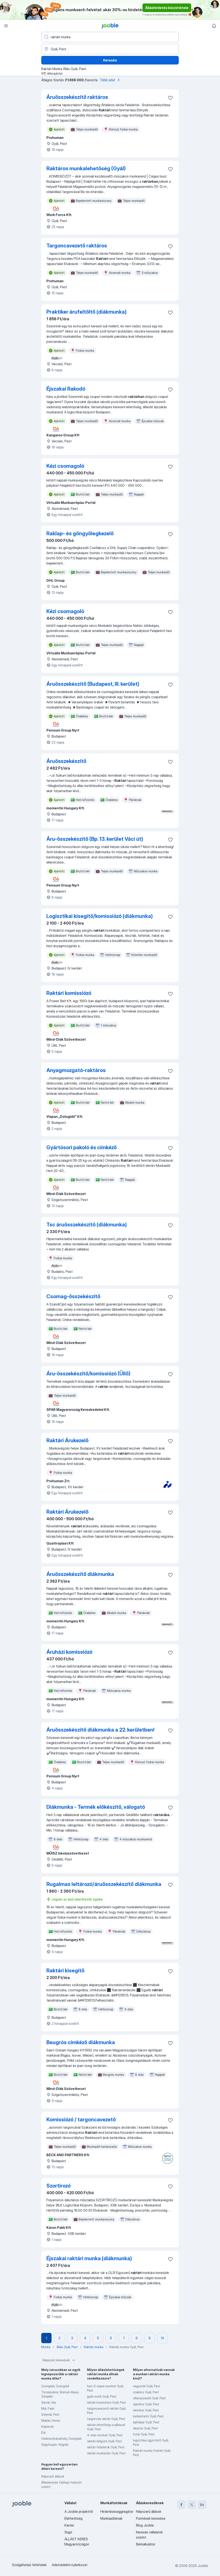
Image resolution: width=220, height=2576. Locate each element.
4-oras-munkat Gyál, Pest (105, 2435)
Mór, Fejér (47, 2408)
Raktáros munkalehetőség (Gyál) (86, 168)
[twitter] (191, 2504)
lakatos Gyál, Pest (145, 2428)
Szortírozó (58, 2186)
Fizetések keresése (150, 2518)
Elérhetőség (73, 2518)
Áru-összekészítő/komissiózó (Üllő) (88, 1373)
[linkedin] (202, 2504)
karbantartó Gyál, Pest (148, 2416)
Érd (43, 2432)
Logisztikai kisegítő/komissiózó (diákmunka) (99, 916)
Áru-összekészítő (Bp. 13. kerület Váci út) (94, 839)
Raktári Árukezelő (67, 1440)
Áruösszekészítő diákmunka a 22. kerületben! (100, 1730)
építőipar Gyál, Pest (146, 2422)
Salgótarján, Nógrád (54, 2444)
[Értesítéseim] (214, 26)
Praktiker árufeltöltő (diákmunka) (86, 312)
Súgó (68, 2532)
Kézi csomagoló (65, 466)
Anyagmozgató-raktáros (76, 1070)
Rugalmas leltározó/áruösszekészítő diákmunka (103, 1884)
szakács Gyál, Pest (146, 2392)
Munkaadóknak (111, 2518)
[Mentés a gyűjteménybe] (170, 97)
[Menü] (6, 25)
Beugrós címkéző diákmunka (80, 2042)
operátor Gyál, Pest (146, 2404)
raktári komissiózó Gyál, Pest (106, 2402)
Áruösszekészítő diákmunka (80, 1574)
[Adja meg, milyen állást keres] (110, 37)
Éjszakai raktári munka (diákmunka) (89, 2258)
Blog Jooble (145, 2525)
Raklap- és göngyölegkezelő (80, 533)
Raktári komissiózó (68, 993)
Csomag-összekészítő (73, 1296)
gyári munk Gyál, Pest (101, 2396)
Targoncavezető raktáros (76, 245)
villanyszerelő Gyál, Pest (149, 2398)
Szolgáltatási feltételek (29, 2565)
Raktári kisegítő (65, 1970)
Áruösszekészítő (66, 761)
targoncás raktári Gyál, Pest (106, 2419)
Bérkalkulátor (145, 2544)
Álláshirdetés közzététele (166, 8)
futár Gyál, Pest (144, 2434)
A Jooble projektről (78, 2511)
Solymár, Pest (50, 2414)
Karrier (69, 2525)
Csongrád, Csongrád (55, 2386)
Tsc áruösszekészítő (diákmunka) (86, 1224)
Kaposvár (47, 2426)
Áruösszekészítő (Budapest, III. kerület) (92, 684)
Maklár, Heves (50, 2420)
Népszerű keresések (59, 2360)
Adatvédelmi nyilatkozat (69, 2565)
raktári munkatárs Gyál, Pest (106, 2453)
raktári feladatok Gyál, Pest (106, 2447)
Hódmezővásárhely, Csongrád (61, 2438)
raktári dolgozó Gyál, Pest (104, 2441)
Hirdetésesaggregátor (116, 2511)
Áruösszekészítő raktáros (77, 97)
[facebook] (181, 2504)
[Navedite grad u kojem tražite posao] (110, 49)
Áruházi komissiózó (69, 1652)
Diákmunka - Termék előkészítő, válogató (95, 1807)
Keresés (110, 60)
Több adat (110, 80)
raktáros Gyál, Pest (146, 2410)
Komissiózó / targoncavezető (81, 2119)
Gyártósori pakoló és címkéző (81, 1147)
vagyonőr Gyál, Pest (146, 2386)
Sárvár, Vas (48, 2402)
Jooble (203, 2566)
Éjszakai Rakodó (65, 389)
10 (162, 2338)
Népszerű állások (52, 2476)
